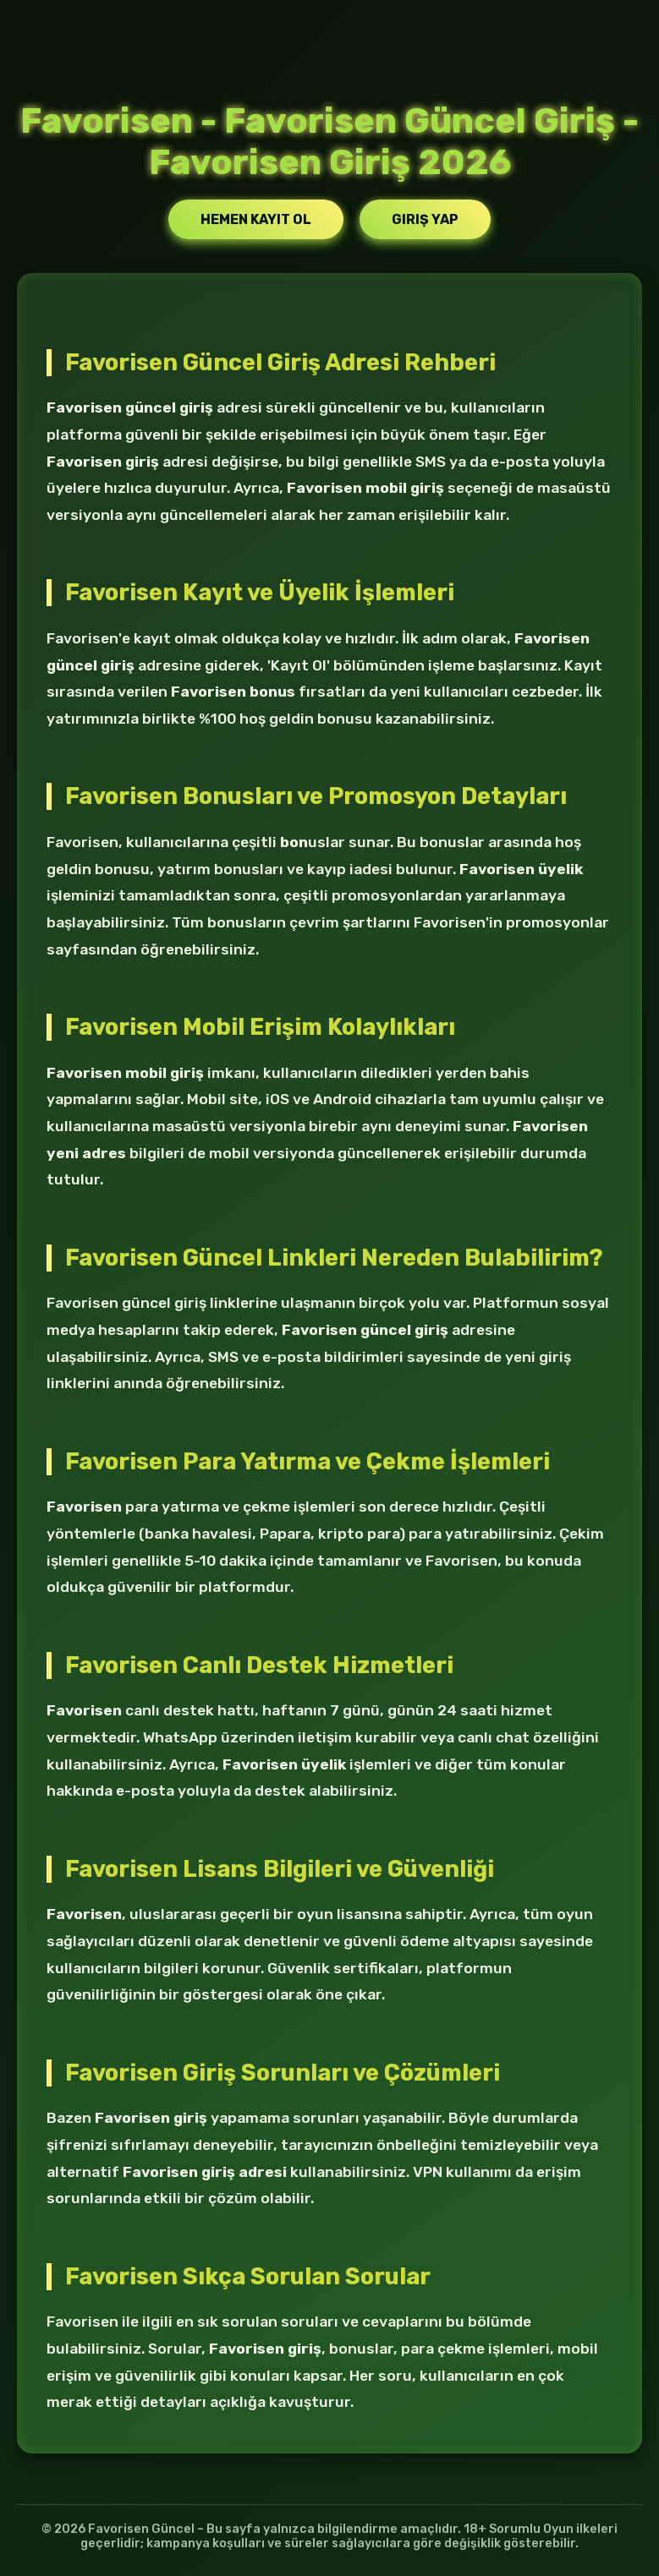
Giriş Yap (425, 219)
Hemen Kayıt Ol (255, 219)
